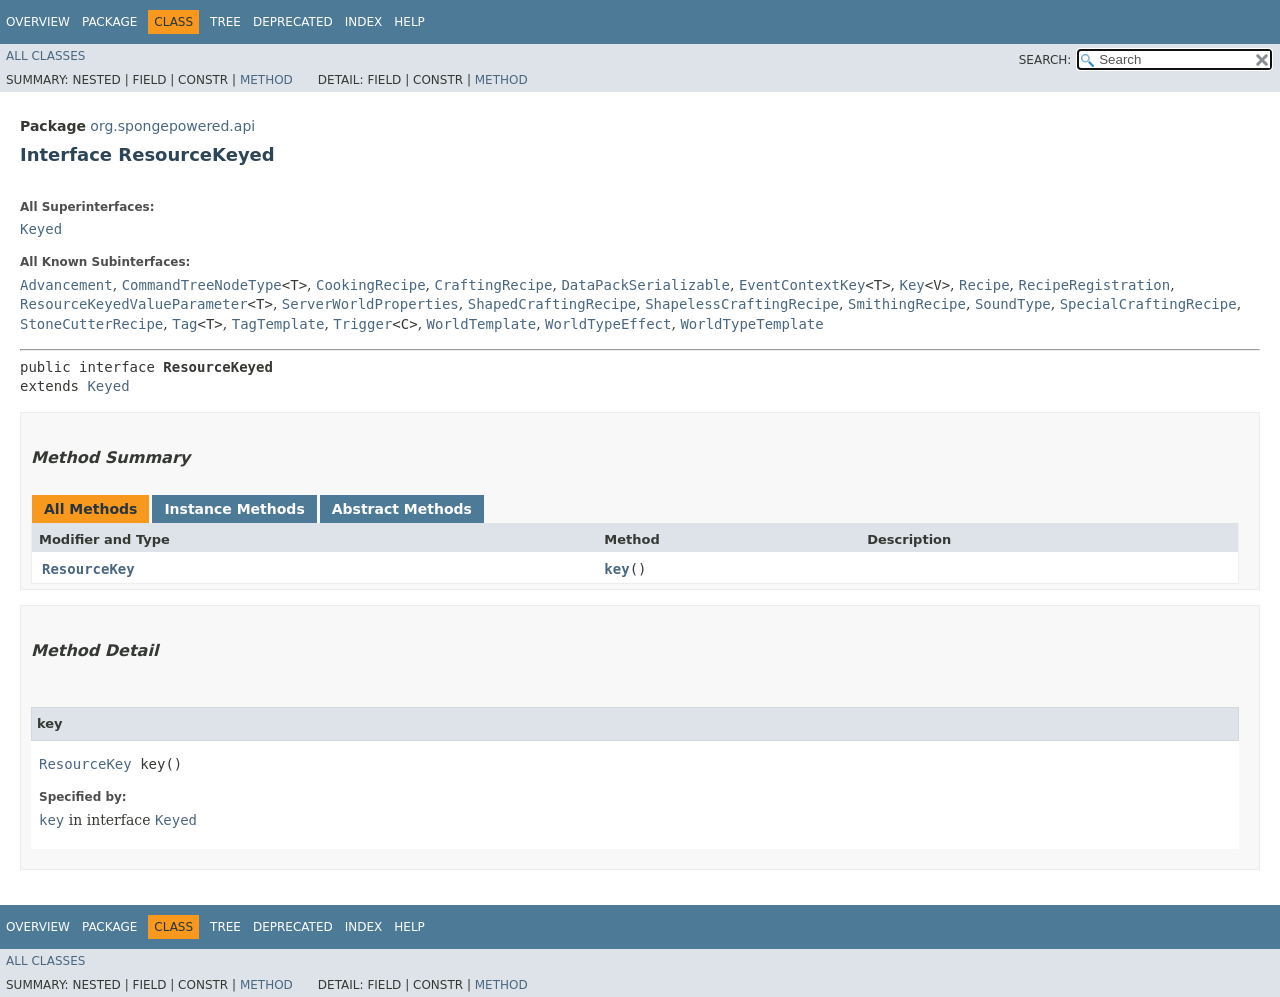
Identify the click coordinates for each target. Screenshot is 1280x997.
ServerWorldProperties (370, 304)
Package (109, 22)
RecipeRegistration (1095, 285)
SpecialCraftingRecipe (1148, 304)
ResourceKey (88, 569)
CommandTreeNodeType (202, 285)
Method (266, 80)
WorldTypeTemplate (751, 324)
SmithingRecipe (907, 304)
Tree (225, 22)
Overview (38, 22)
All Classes (45, 56)
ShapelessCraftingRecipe (742, 304)
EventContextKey (802, 285)
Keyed (41, 229)
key (616, 569)
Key (912, 285)
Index (364, 22)
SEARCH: (1045, 60)
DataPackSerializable (645, 285)
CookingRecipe (371, 285)
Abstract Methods (402, 509)
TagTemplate (278, 324)
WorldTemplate (482, 324)
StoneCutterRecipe (91, 324)
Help (409, 22)
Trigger (362, 324)
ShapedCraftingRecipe (552, 304)
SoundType (1013, 304)
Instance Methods (234, 509)
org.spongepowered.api (172, 126)
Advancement (66, 285)
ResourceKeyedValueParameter (134, 304)
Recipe (984, 285)
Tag (184, 324)
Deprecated (293, 22)
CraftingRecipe (493, 285)
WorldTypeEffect (608, 324)
